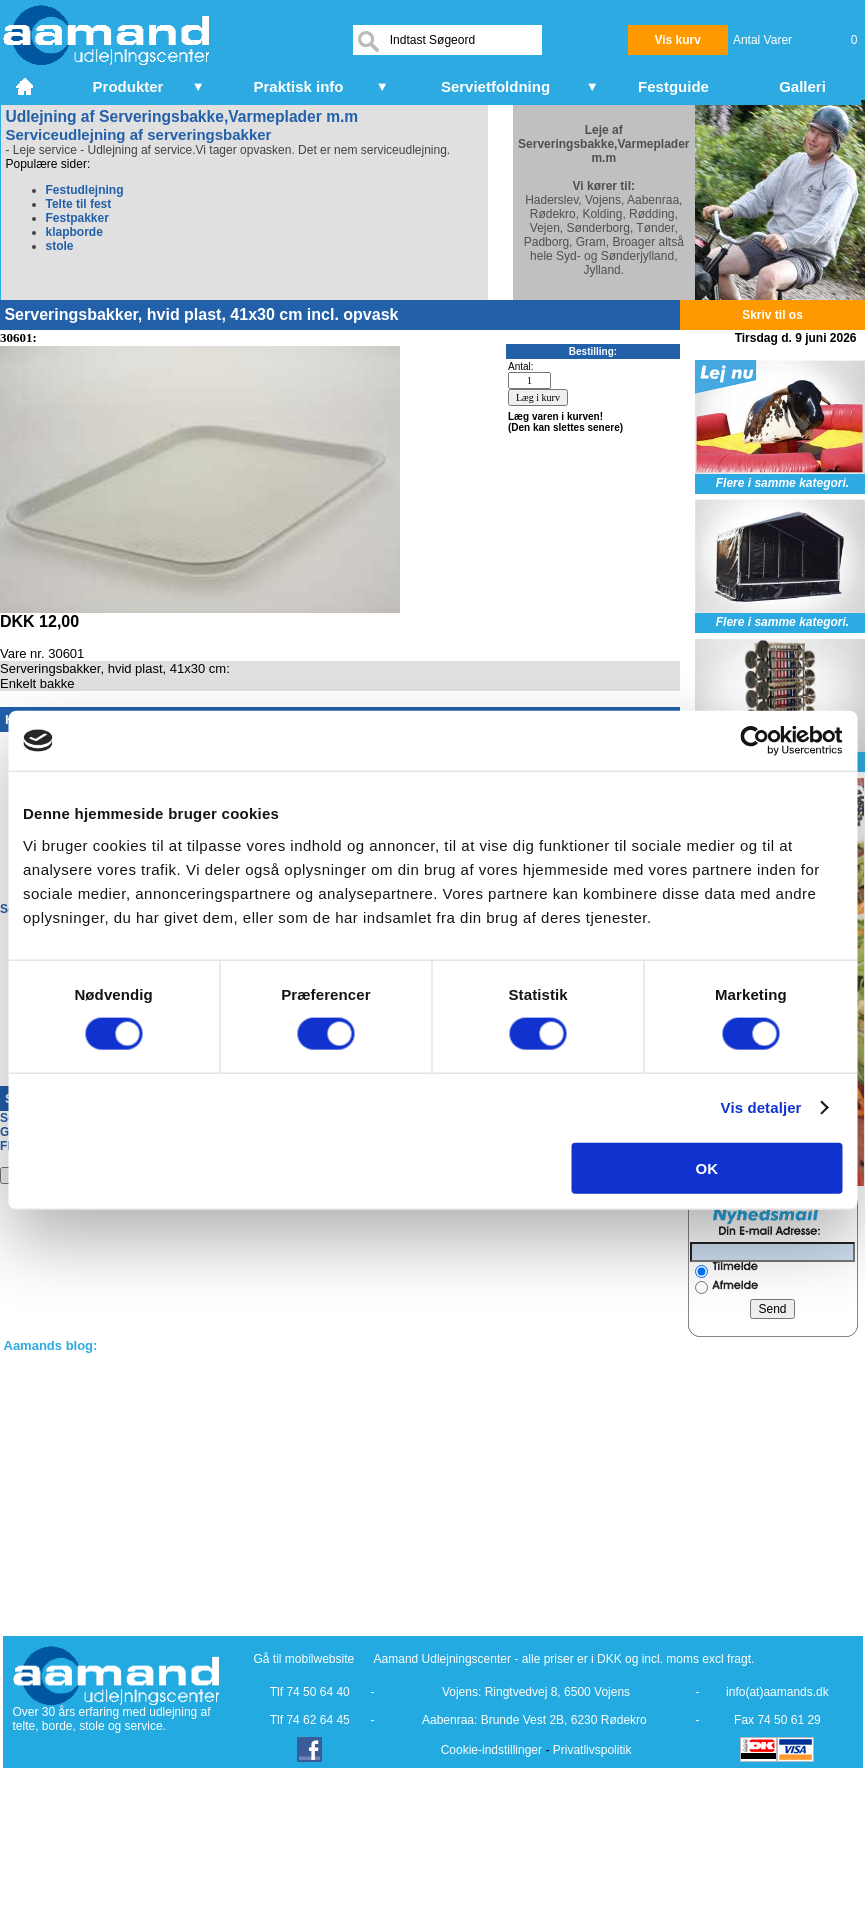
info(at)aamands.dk (777, 1692)
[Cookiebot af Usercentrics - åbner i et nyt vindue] (754, 741)
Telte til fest (79, 204)
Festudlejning (85, 190)
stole (60, 246)
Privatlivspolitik (592, 1750)
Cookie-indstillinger (491, 1750)
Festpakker (77, 218)
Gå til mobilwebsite (304, 1659)
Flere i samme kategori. (782, 483)
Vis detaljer (761, 1107)
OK (707, 1167)
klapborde (74, 232)
